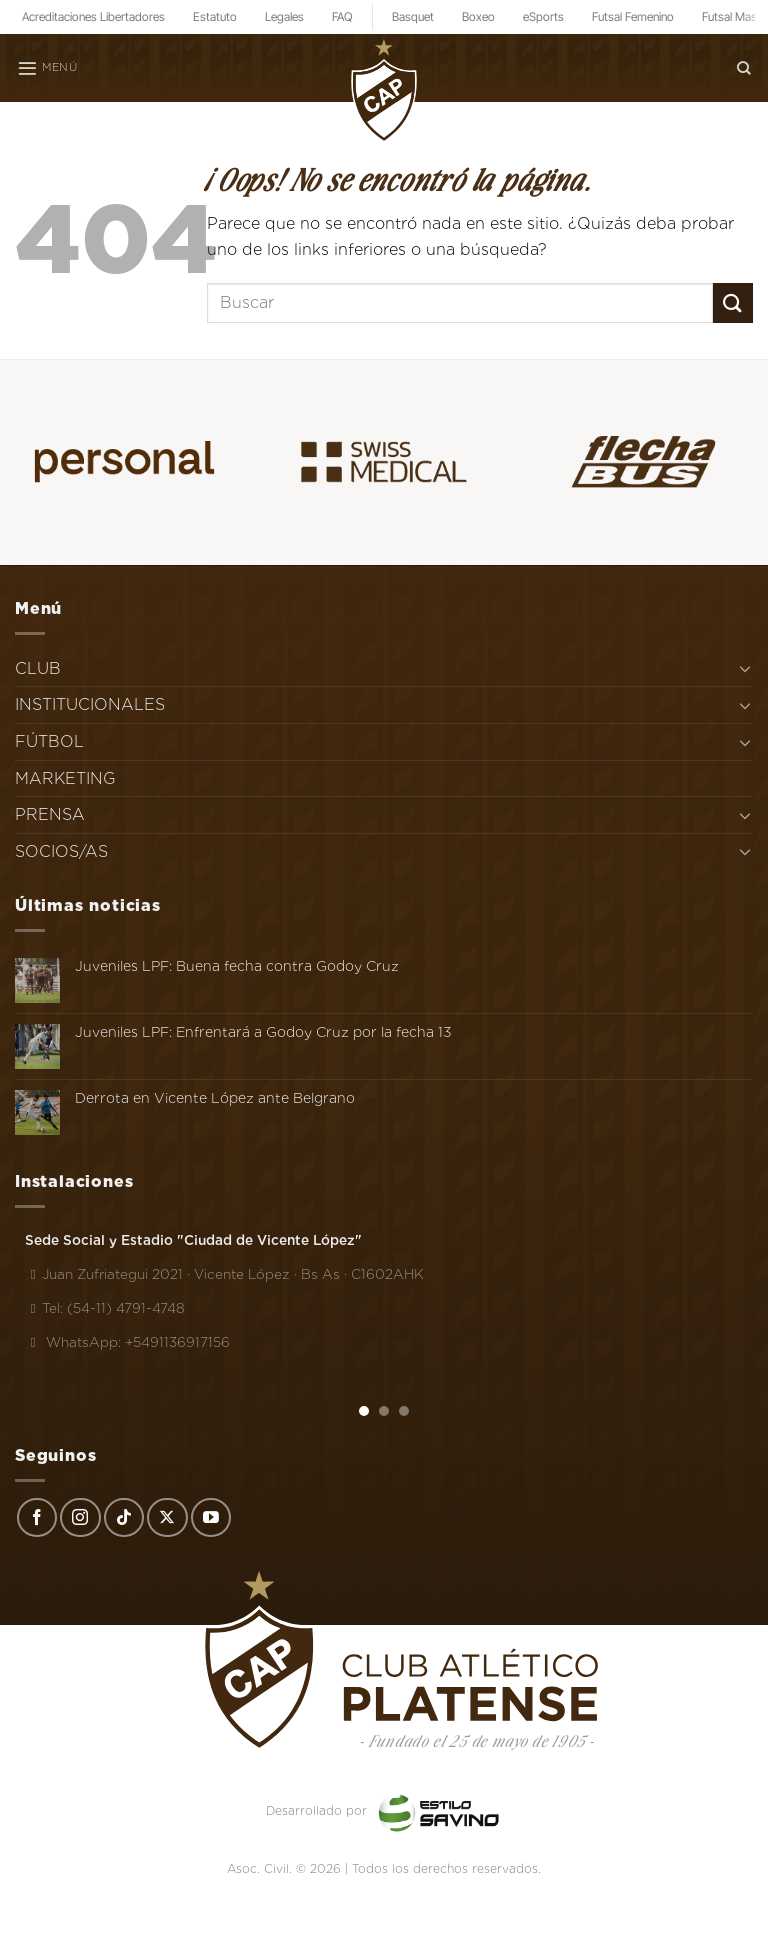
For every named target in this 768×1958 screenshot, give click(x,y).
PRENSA (50, 814)
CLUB (38, 668)
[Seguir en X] (167, 1518)
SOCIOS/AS (61, 851)
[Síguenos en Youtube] (211, 1518)
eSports (543, 16)
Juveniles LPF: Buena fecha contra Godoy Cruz (237, 966)
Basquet (413, 16)
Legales (284, 16)
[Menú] (47, 68)
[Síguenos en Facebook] (37, 1518)
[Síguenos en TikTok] (124, 1518)
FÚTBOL (49, 741)
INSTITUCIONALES (90, 704)
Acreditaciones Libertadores (93, 16)
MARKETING (65, 778)
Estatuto (215, 16)
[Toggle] (745, 668)
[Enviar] (733, 302)
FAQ (342, 16)
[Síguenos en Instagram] (80, 1518)
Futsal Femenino (633, 16)
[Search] (744, 67)
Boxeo (478, 16)
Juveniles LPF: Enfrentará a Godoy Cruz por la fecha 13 (263, 1032)
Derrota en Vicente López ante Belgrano (215, 1098)
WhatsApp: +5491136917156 (127, 1342)
